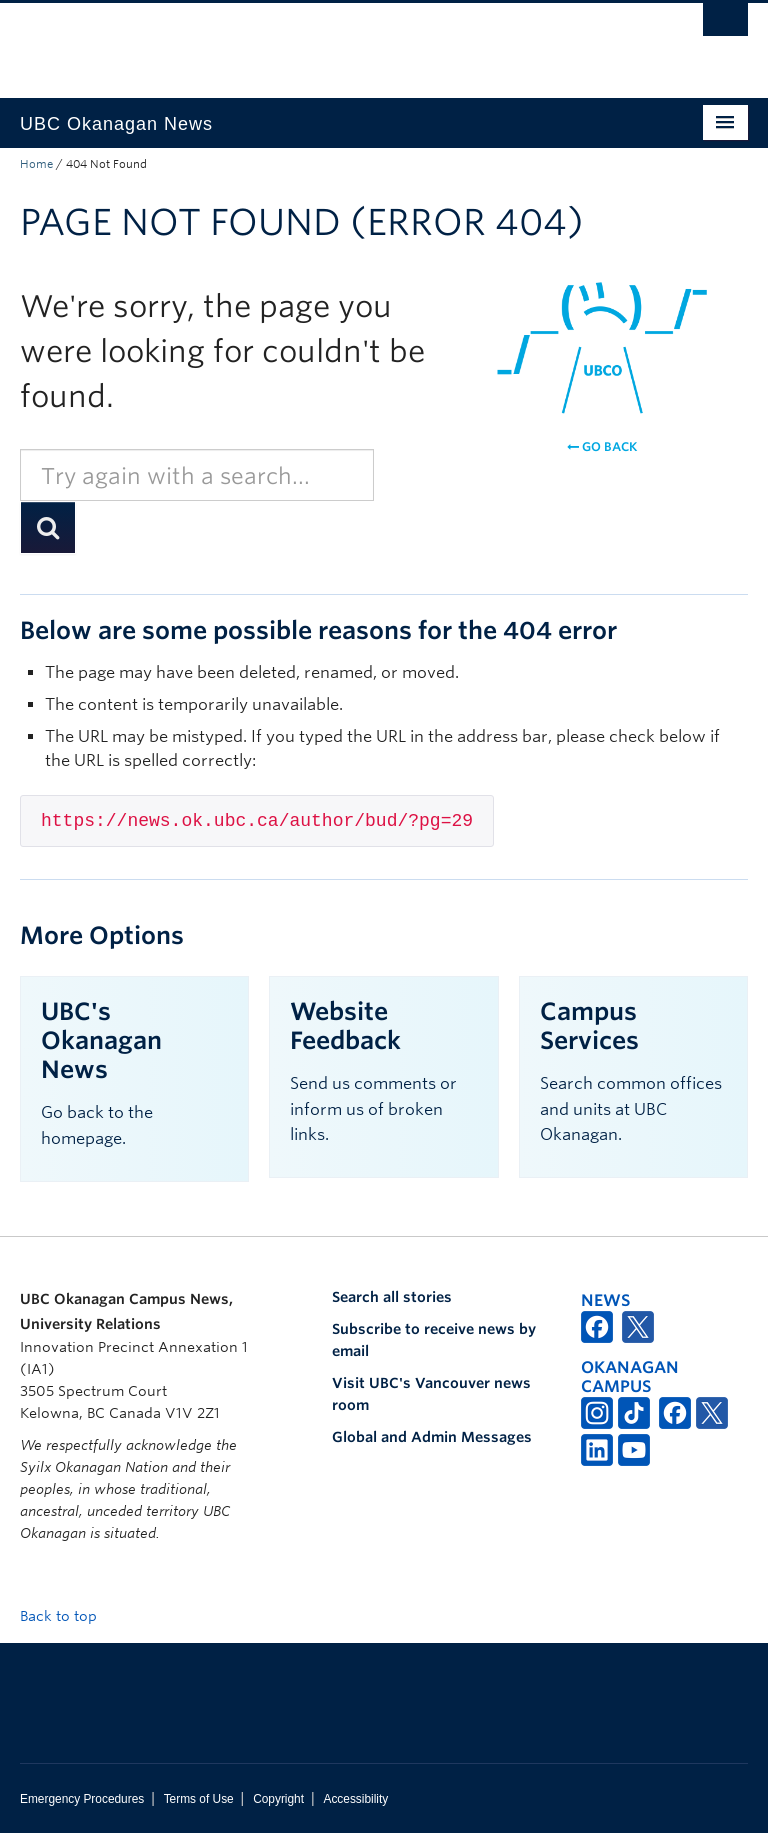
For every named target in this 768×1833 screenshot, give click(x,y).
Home (36, 164)
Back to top (68, 1616)
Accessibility (355, 1799)
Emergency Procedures (82, 1799)
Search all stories (392, 1297)
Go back (602, 446)
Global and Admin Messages (432, 1437)
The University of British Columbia (329, 41)
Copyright (278, 1799)
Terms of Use (199, 1799)
